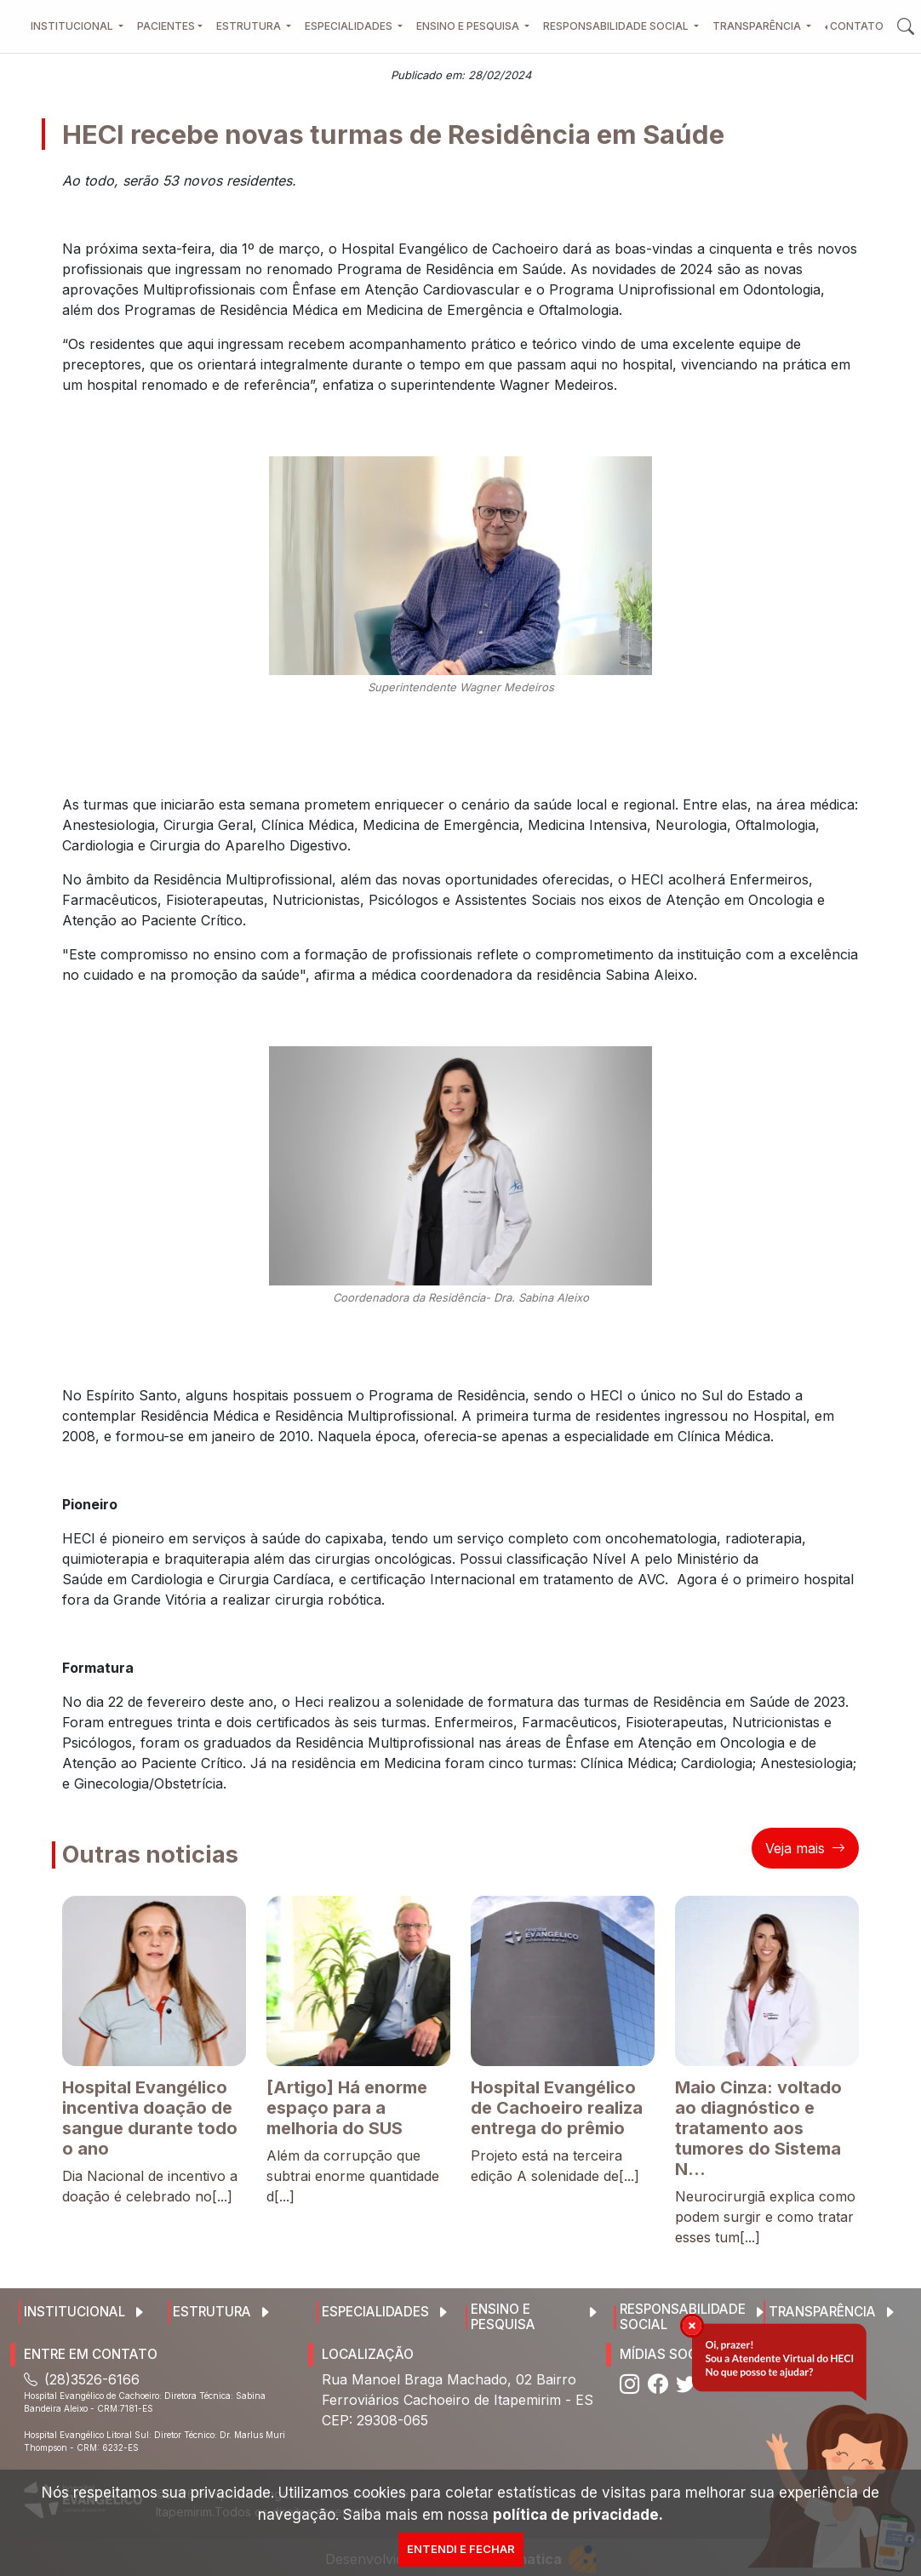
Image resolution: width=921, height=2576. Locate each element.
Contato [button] (857, 26)
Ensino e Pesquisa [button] (469, 26)
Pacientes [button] (166, 26)
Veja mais (805, 1848)
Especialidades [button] (350, 26)
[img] (692, 2326)
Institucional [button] (73, 26)
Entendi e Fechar (461, 2549)
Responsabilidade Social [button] (617, 26)
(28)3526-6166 (82, 2379)
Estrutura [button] (249, 26)
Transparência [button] (758, 26)
